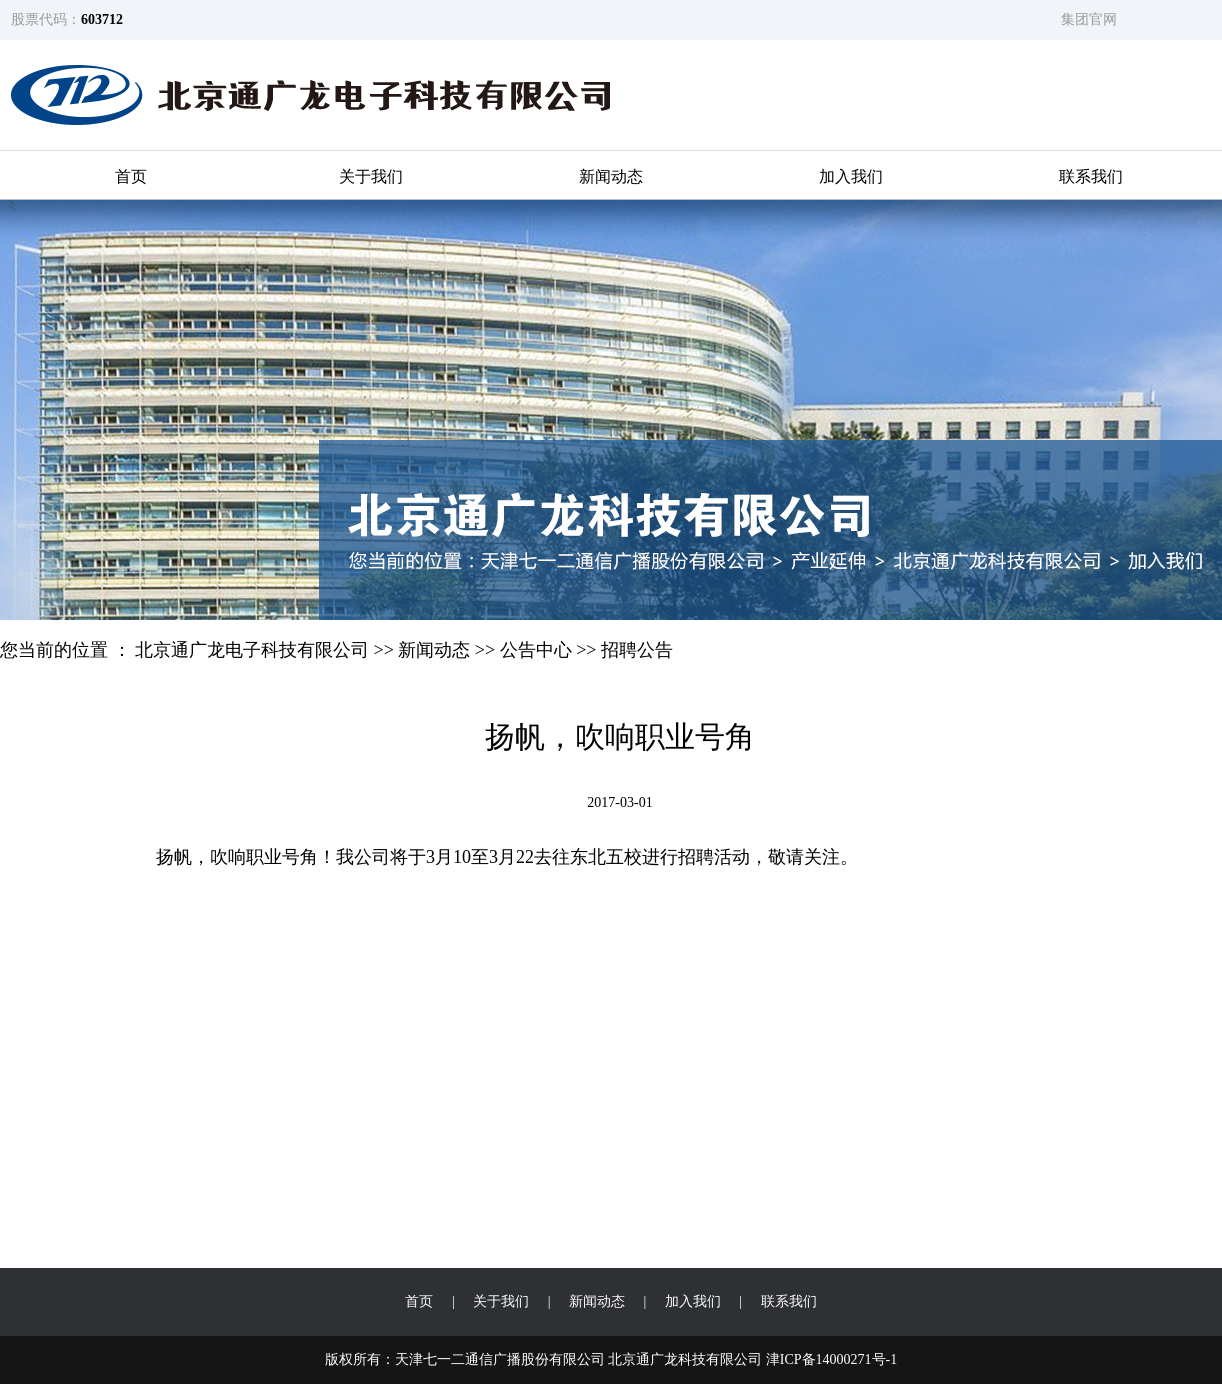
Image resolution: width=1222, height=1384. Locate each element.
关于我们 (371, 176)
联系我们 (1091, 176)
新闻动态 (611, 176)
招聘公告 (637, 650)
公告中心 (536, 650)
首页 (131, 176)
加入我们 (851, 176)
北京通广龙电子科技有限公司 (252, 650)
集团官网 (1089, 19)
